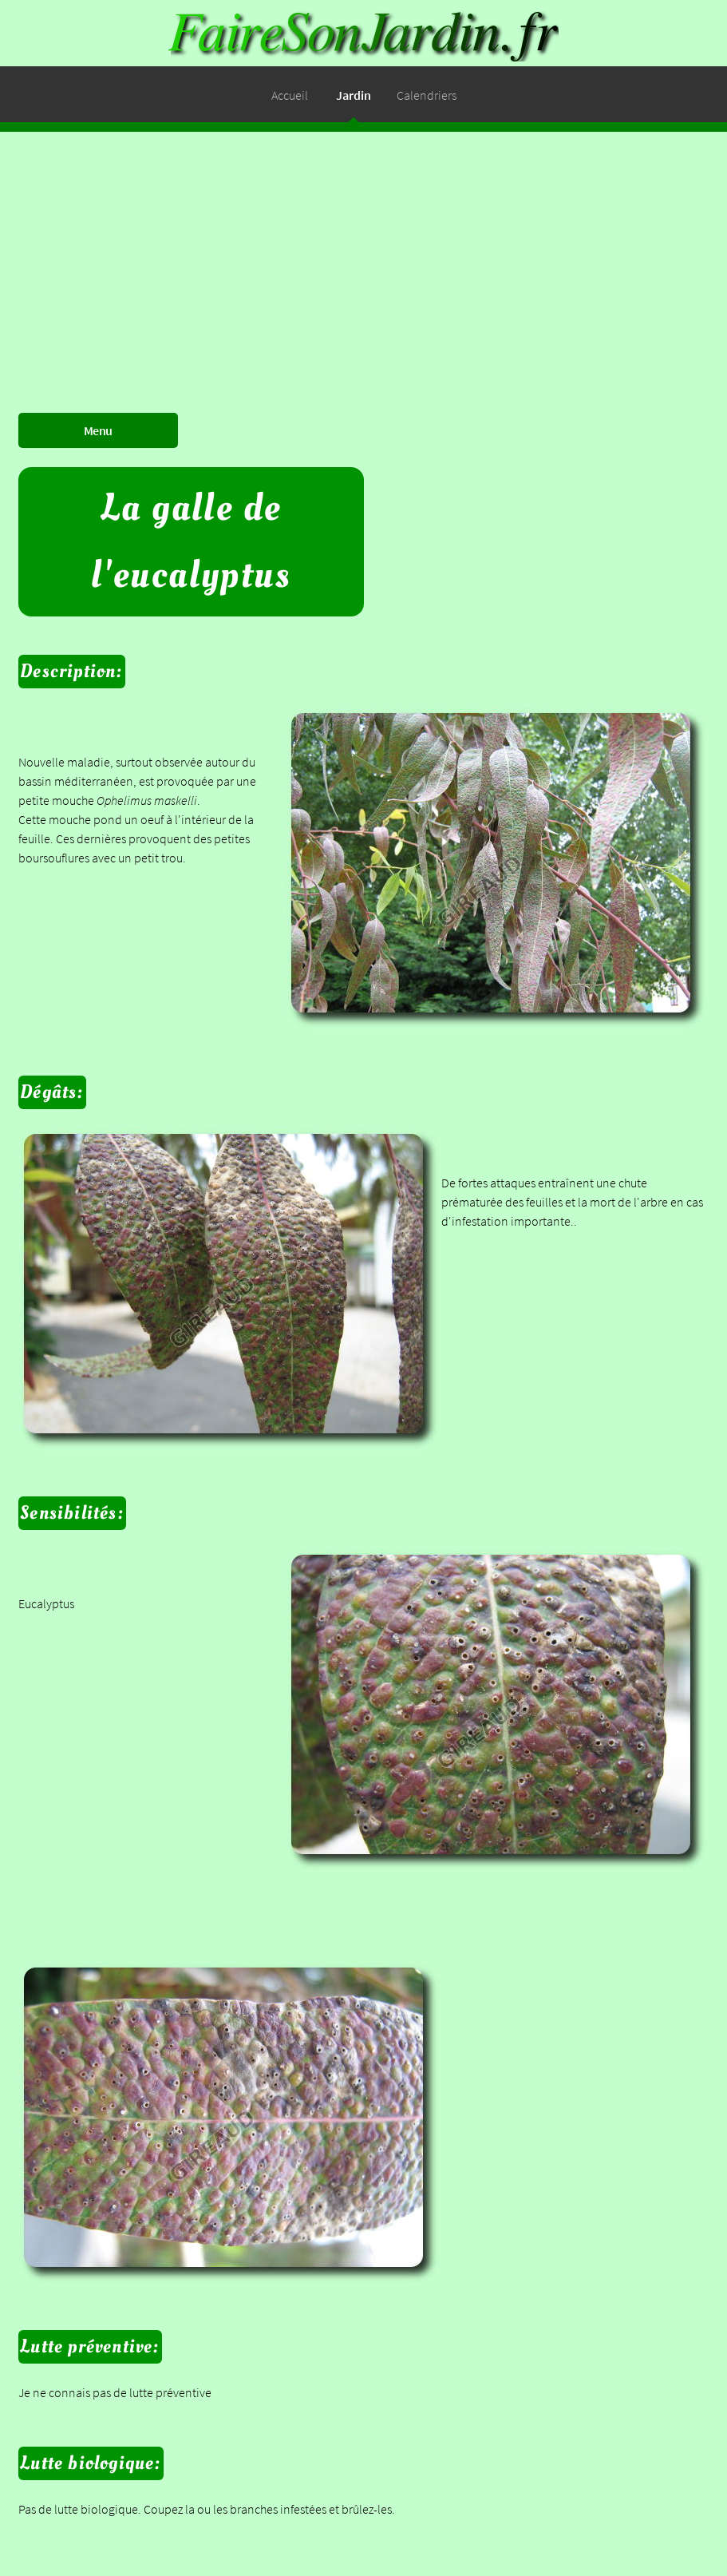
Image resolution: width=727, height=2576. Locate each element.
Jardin (353, 95)
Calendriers (426, 95)
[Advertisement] (363, 243)
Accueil (289, 95)
